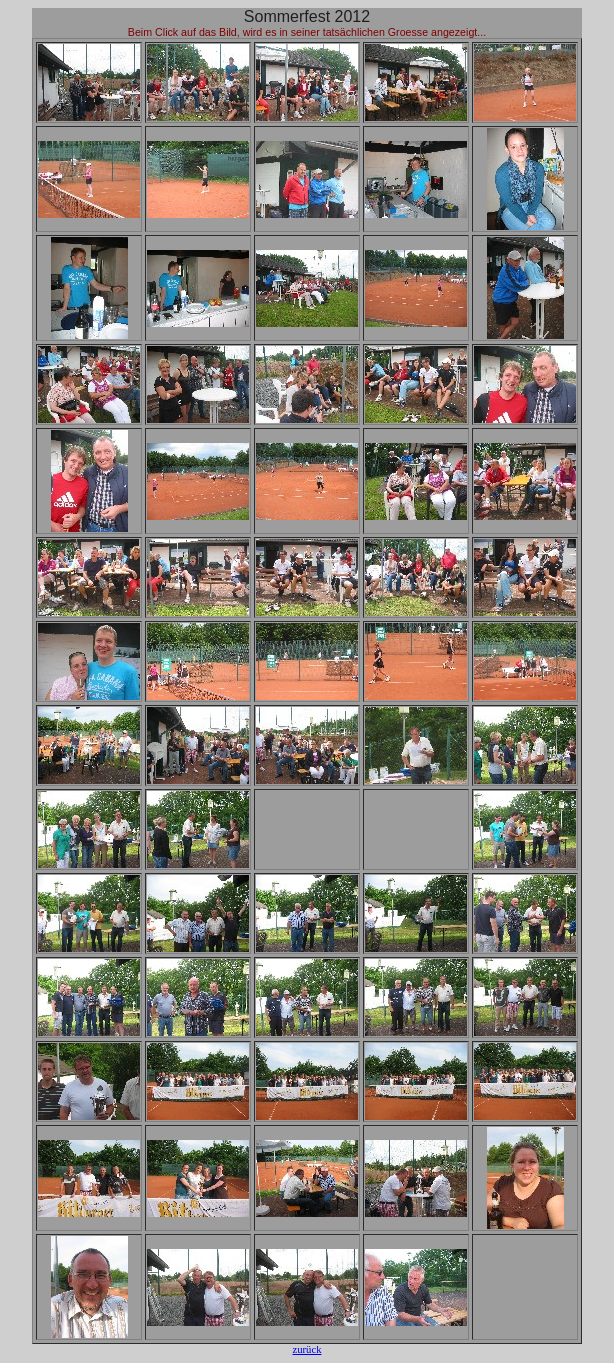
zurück (307, 1349)
